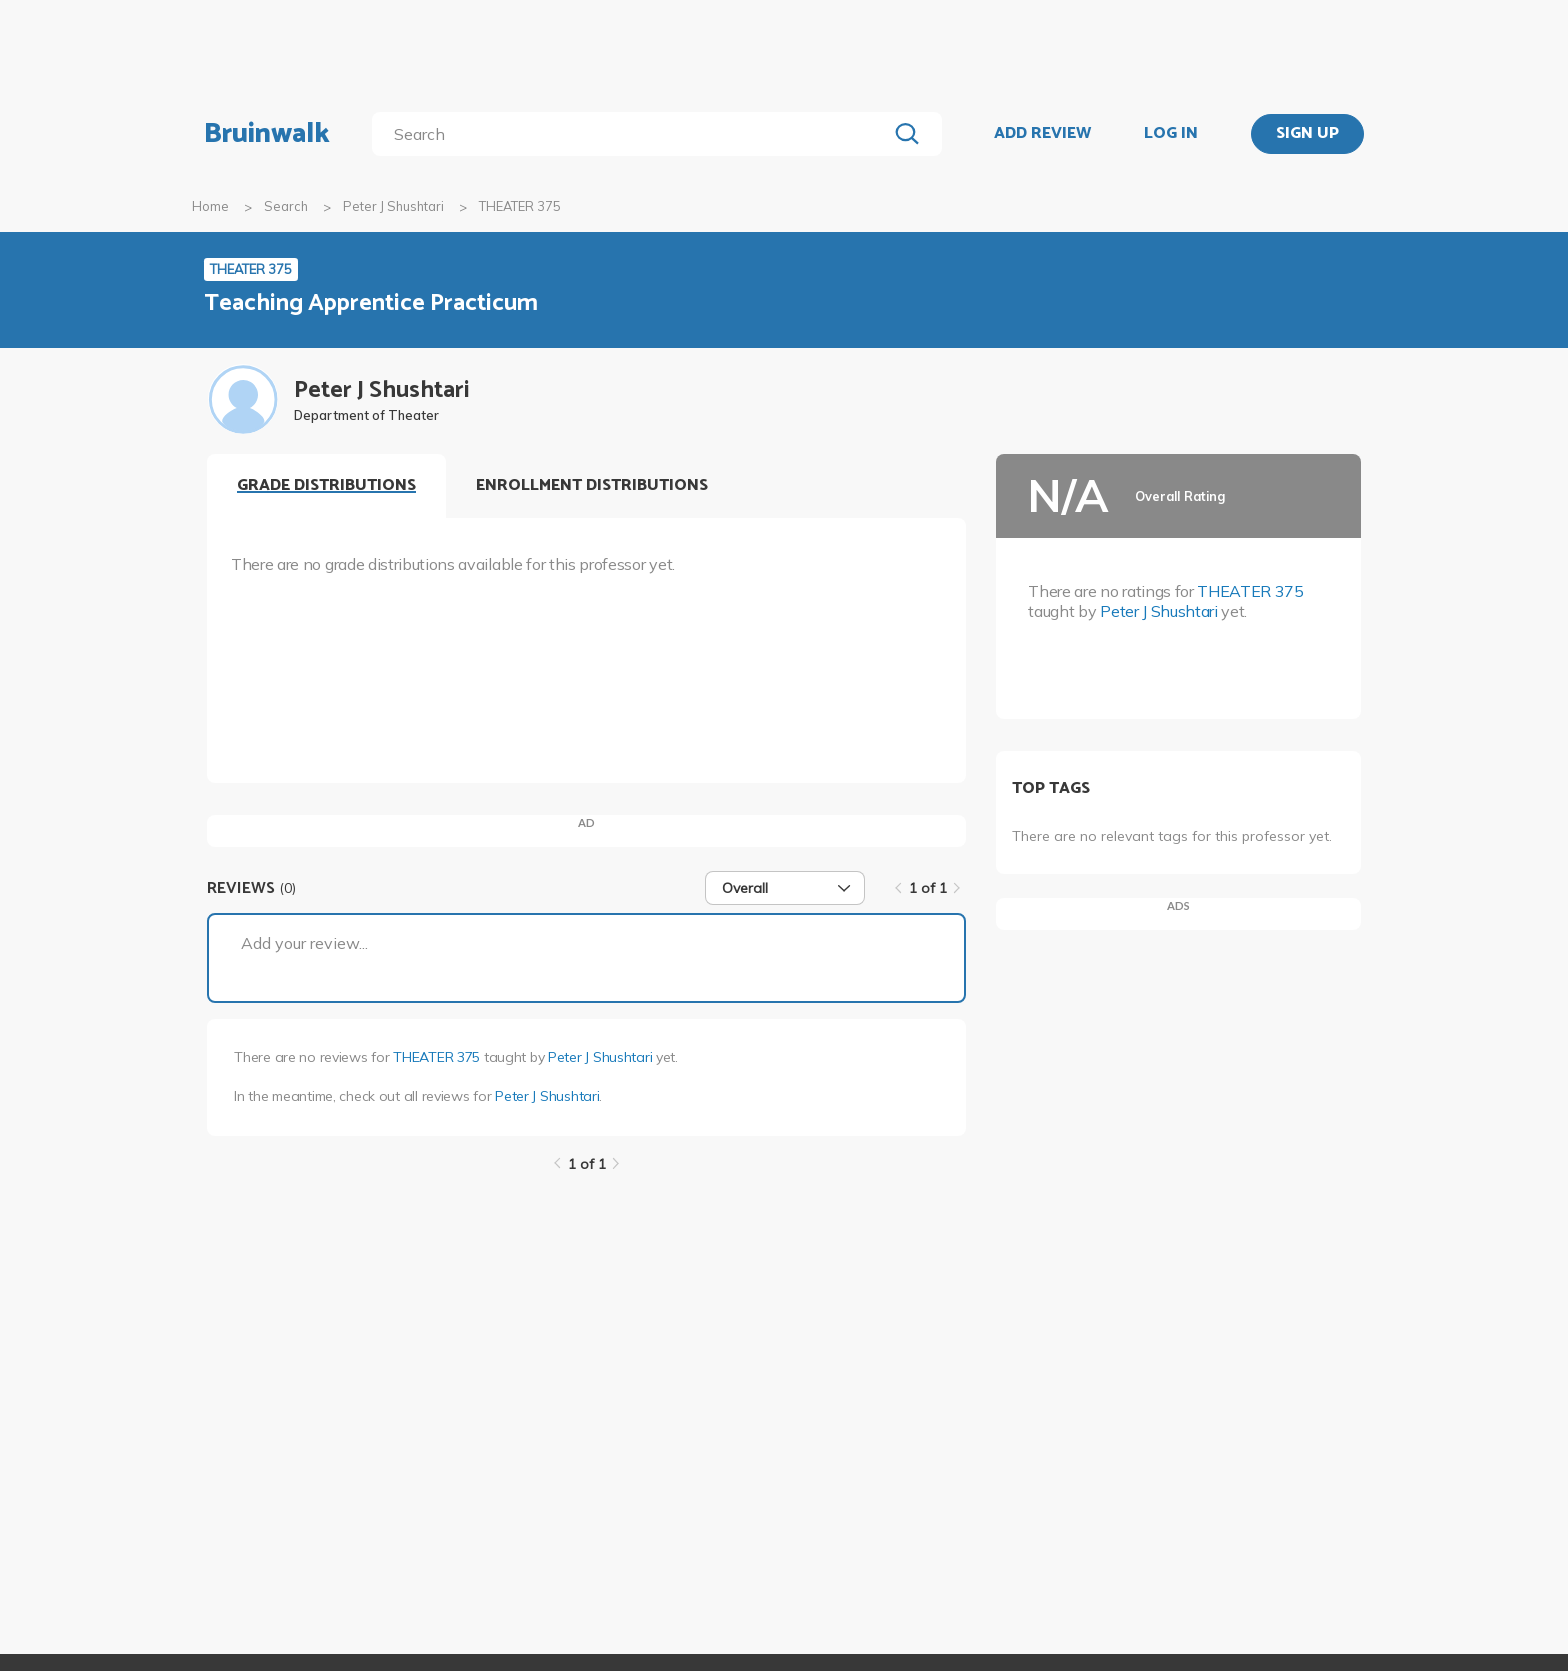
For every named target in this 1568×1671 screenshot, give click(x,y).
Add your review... (304, 943)
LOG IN (1171, 134)
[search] (633, 134)
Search (286, 206)
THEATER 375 (436, 1057)
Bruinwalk (267, 134)
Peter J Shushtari (393, 206)
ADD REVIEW (1042, 134)
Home (210, 206)
